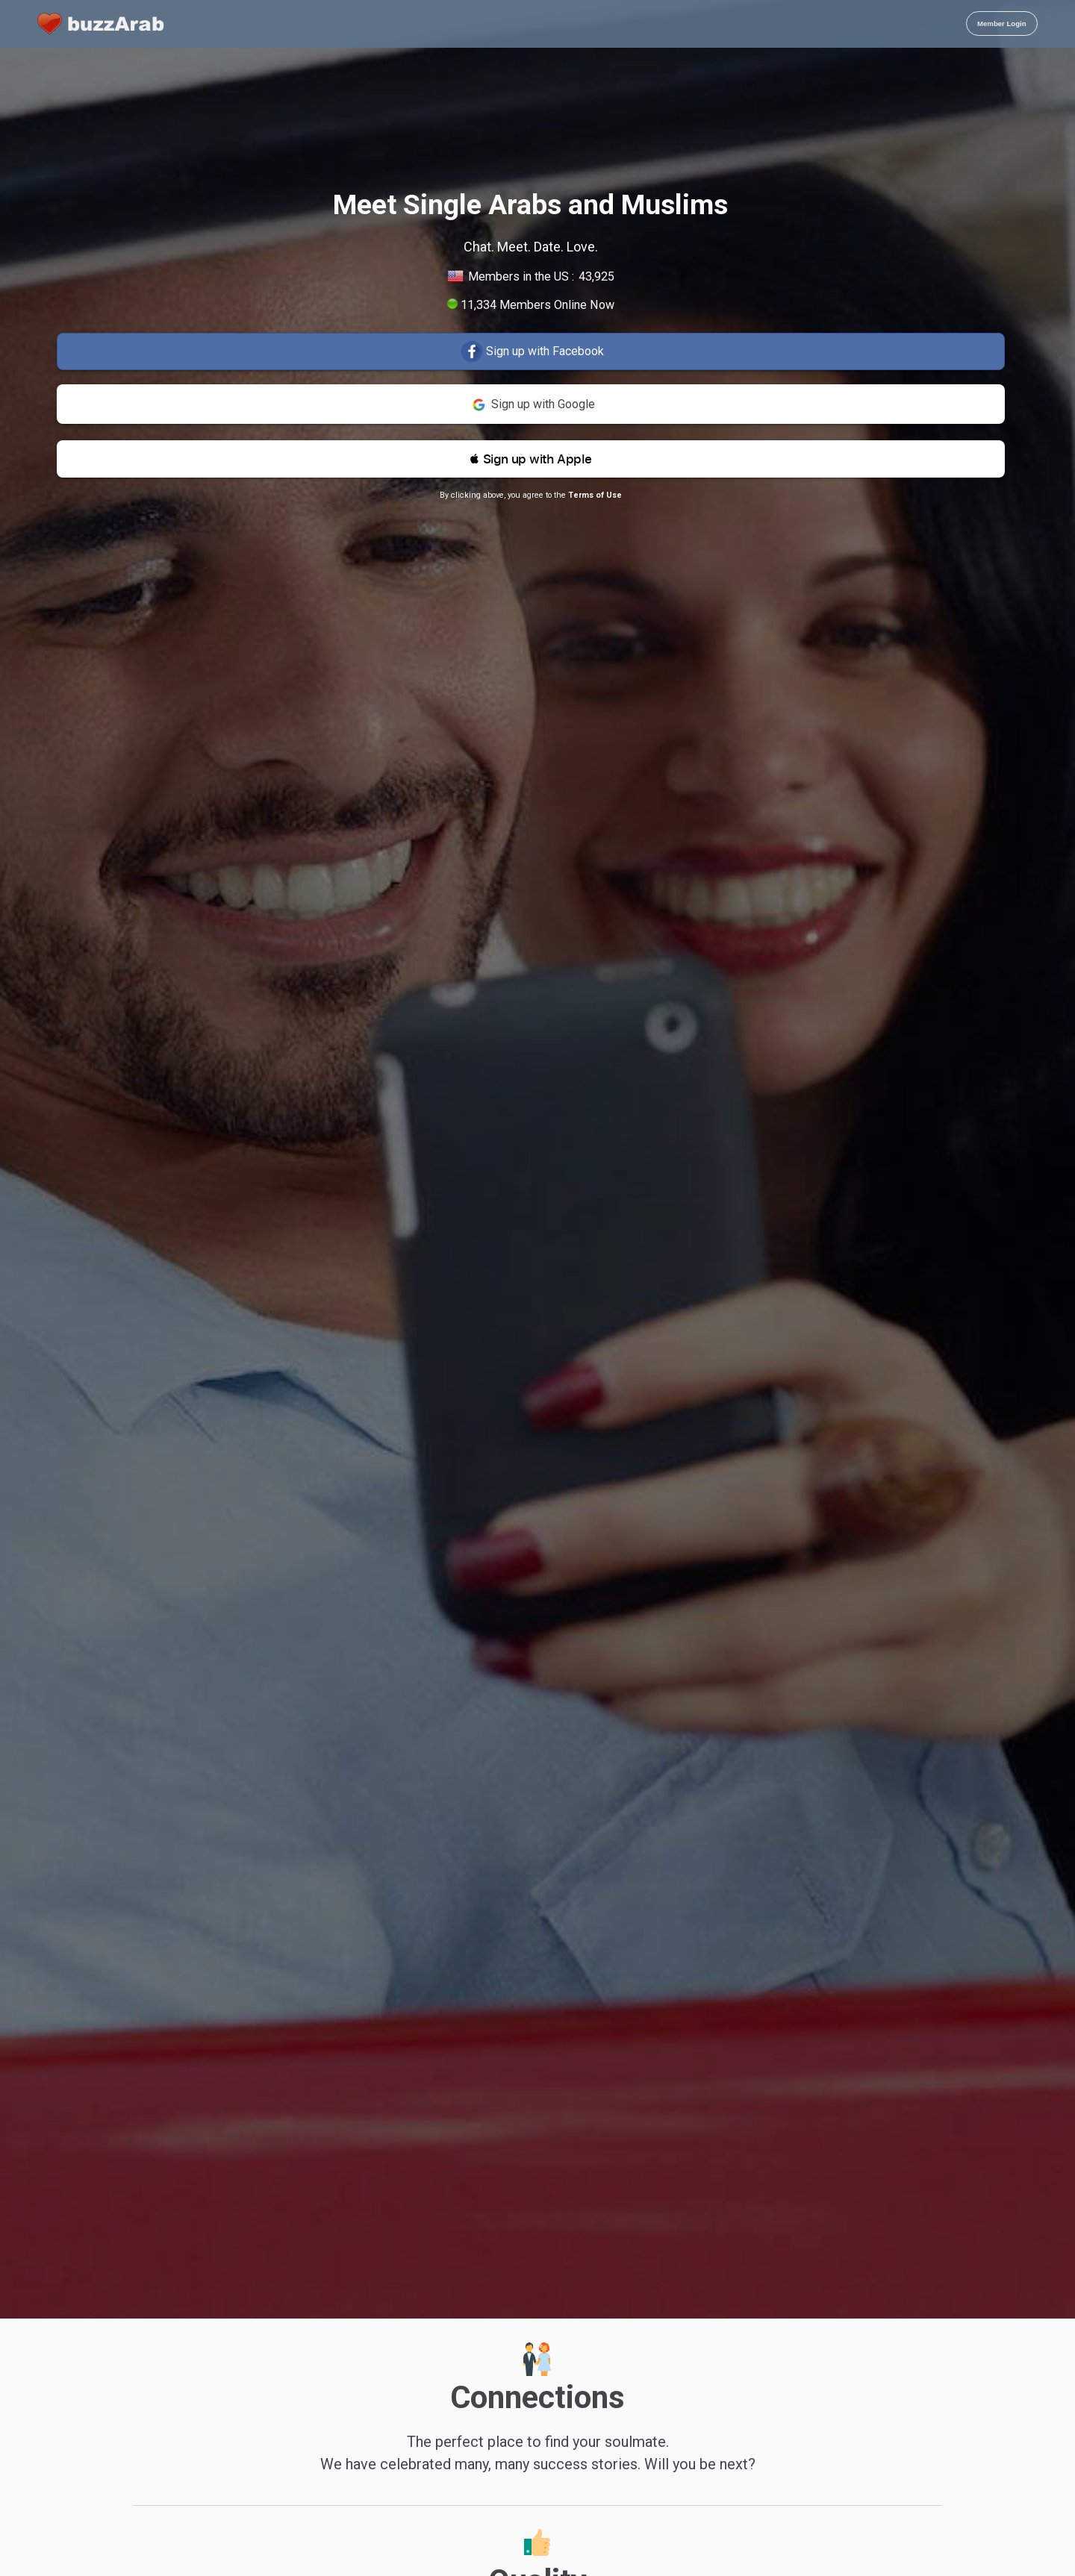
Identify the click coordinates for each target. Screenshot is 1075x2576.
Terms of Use (595, 495)
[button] (530, 459)
